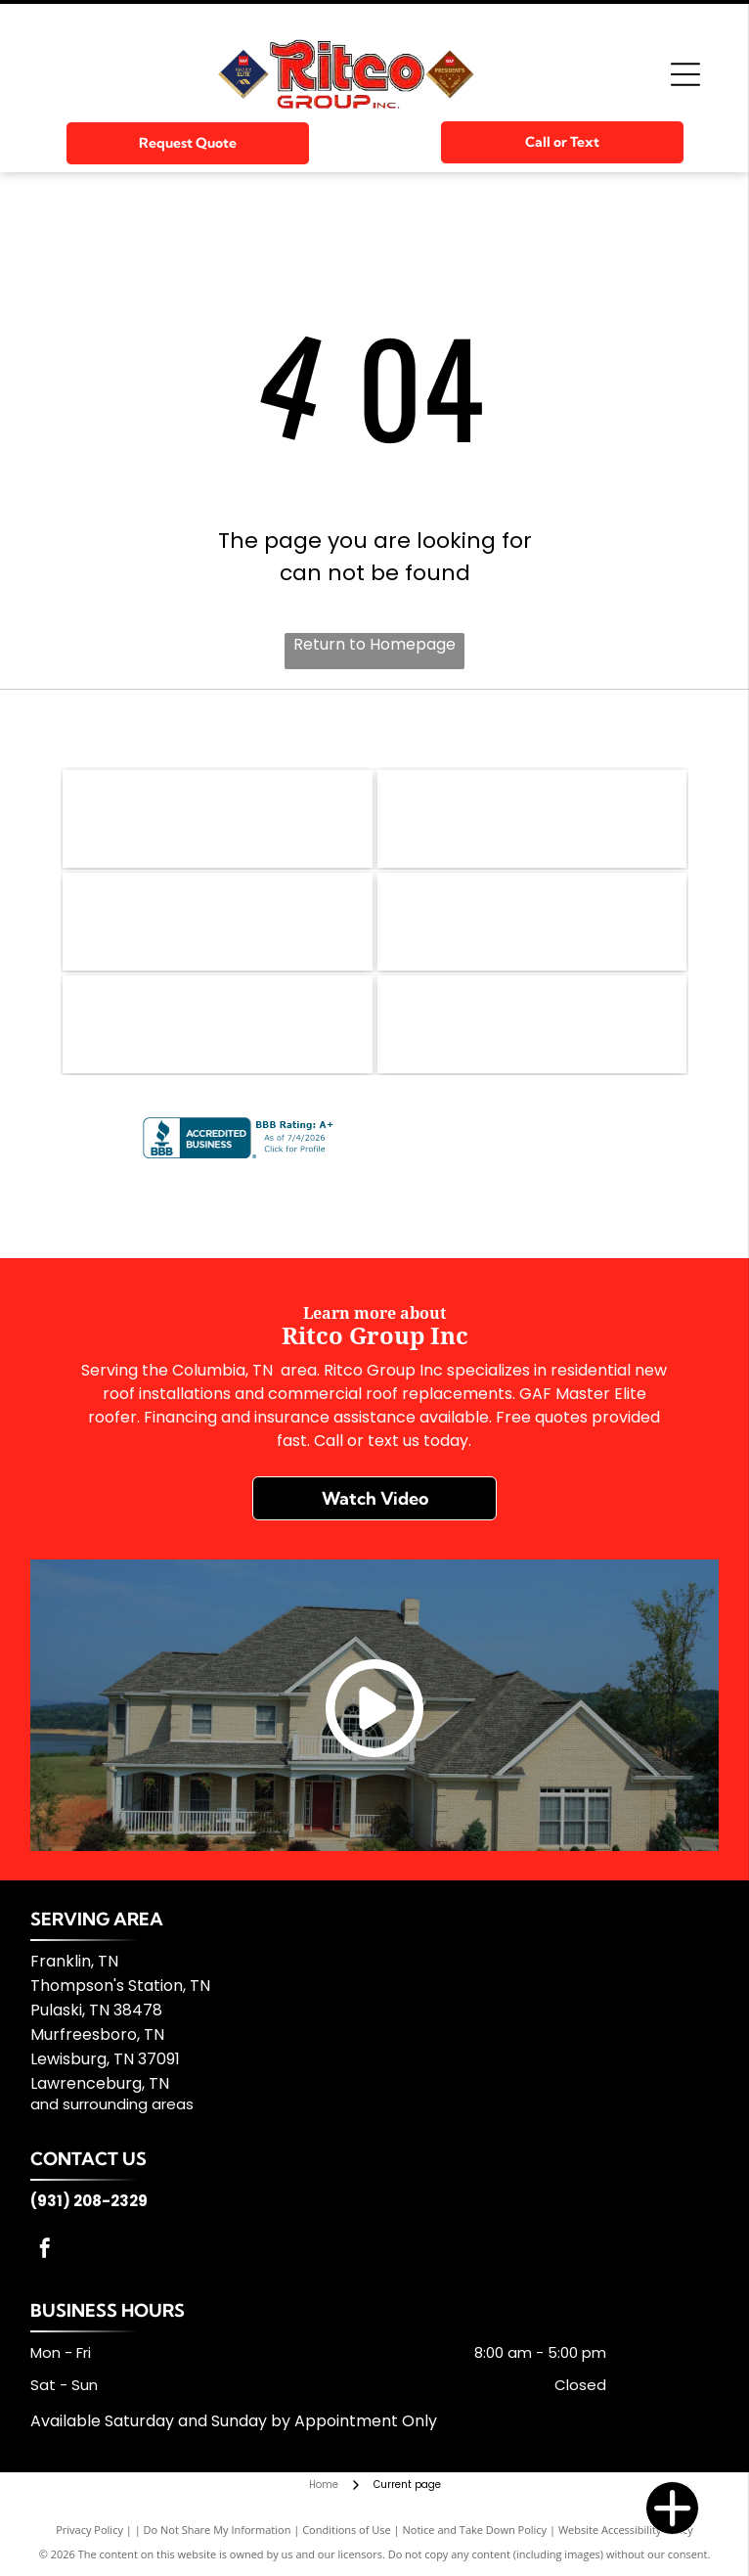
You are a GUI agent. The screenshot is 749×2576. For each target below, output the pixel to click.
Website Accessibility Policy (625, 2529)
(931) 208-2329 (89, 2201)
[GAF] (217, 819)
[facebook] (45, 2251)
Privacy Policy (89, 2529)
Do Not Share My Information (217, 2529)
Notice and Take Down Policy (475, 2529)
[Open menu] (685, 74)
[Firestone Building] (217, 922)
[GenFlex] (531, 819)
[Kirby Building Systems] (531, 922)
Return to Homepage (374, 644)
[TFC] (217, 1024)
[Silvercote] (531, 1024)
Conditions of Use (346, 2529)
